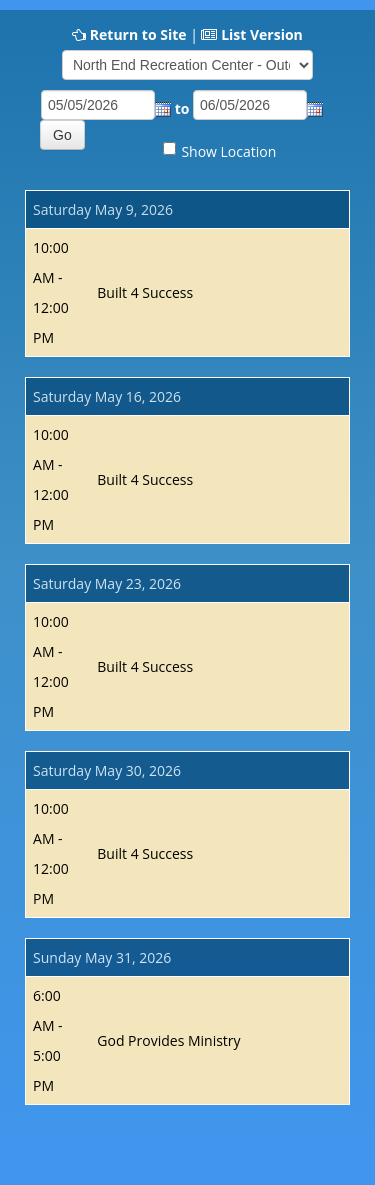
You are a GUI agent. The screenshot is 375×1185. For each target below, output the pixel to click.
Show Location (228, 151)
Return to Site (138, 34)
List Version (262, 34)
